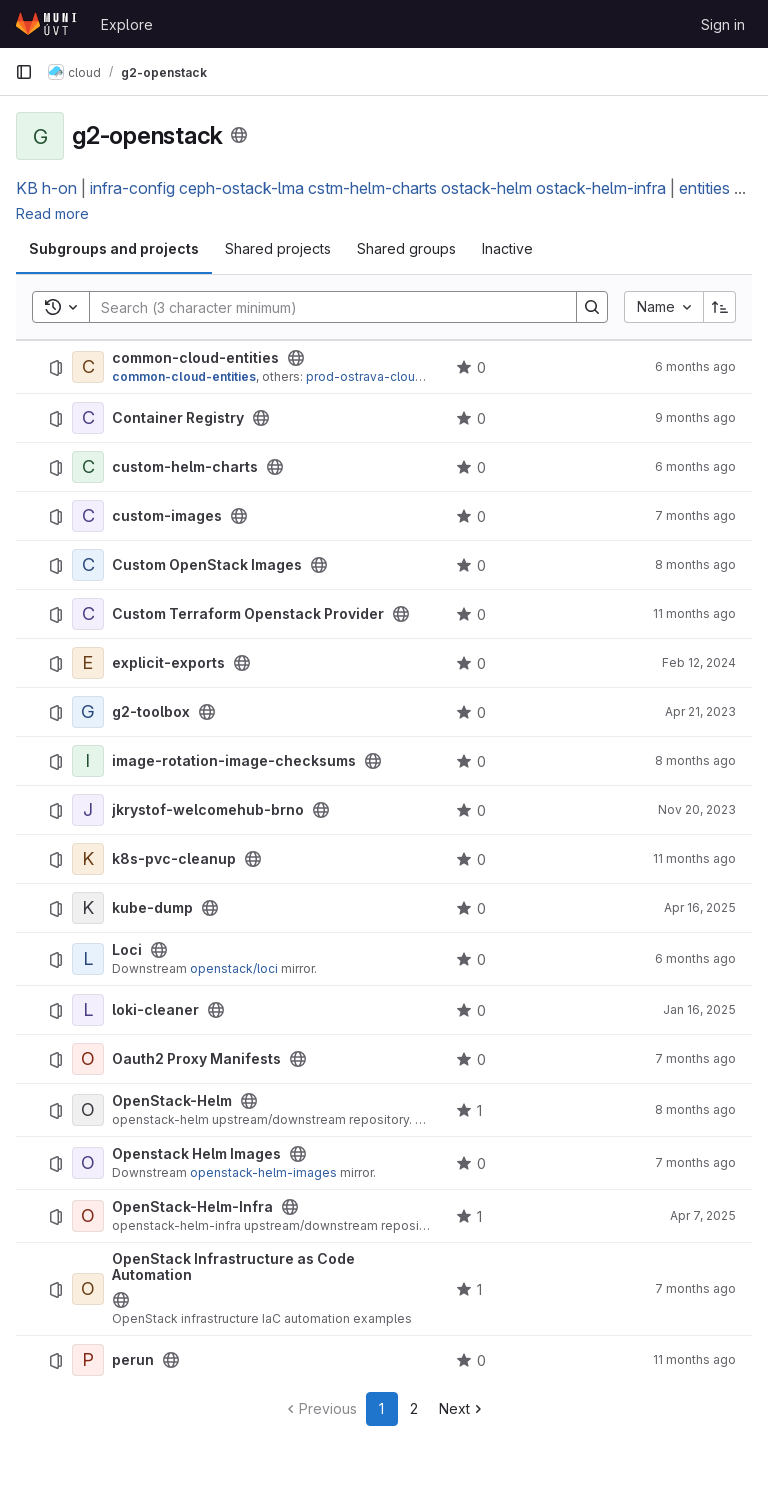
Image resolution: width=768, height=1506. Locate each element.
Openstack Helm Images (196, 1154)
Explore (127, 24)
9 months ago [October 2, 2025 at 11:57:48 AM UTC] (695, 417)
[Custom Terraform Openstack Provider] (88, 614)
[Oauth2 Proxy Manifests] (88, 1059)
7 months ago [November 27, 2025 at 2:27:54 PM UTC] (695, 1288)
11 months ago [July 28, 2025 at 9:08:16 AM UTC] (694, 1359)
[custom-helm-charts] (88, 467)
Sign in (723, 24)
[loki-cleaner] (88, 1010)
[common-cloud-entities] (88, 367)
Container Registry (178, 418)
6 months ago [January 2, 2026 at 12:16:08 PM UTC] (695, 366)
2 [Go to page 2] (414, 1408)
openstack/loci (234, 968)
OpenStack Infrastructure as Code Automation (233, 1267)
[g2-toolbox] (88, 712)
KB (27, 188)
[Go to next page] (462, 1409)
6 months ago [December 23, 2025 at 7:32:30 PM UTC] (695, 958)
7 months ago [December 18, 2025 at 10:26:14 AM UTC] (695, 1058)
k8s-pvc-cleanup (174, 859)
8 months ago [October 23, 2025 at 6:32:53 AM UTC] (695, 1109)
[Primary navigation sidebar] (24, 72)
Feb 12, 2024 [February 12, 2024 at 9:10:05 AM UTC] (699, 662)
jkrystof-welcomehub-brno (208, 810)
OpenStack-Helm (172, 1101)
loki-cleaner (155, 1010)
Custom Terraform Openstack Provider (248, 614)
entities (704, 188)
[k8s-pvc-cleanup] (88, 859)
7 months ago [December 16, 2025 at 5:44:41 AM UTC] (695, 515)
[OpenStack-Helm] (88, 1110)
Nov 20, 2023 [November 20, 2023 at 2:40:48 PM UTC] (697, 809)
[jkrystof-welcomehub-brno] (88, 810)
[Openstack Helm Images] (88, 1163)
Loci (127, 950)
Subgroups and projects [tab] (114, 248)
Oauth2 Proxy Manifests (196, 1059)
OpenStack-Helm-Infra (192, 1207)
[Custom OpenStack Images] (88, 565)
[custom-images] (88, 516)
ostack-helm (486, 188)
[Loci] (88, 959)
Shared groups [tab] (406, 248)
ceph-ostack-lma (241, 188)
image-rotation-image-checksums (234, 761)
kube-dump (152, 908)
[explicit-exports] (88, 663)
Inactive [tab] (507, 248)
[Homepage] (48, 24)
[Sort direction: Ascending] (720, 307)
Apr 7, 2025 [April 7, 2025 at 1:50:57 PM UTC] (703, 1215)
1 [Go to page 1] (381, 1408)
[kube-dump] (88, 908)
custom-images (167, 516)
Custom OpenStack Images (207, 565)
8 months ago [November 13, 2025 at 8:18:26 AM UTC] (695, 760)
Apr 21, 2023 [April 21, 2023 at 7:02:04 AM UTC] (700, 711)
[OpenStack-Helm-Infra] (88, 1216)
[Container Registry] (88, 418)
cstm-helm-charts (372, 188)
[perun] (88, 1360)
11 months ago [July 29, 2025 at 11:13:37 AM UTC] (694, 858)
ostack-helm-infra (601, 188)
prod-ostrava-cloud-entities (389, 376)
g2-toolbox (151, 712)
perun (133, 1360)
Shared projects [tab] (278, 248)
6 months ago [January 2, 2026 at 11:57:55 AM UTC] (695, 466)
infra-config (132, 188)
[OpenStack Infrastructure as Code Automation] (88, 1289)
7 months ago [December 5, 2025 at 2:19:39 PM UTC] (695, 1162)
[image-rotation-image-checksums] (88, 761)
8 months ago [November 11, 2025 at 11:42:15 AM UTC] (695, 564)
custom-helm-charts (185, 467)
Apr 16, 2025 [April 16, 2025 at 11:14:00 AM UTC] (700, 907)
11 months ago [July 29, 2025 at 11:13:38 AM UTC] (694, 613)
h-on (59, 188)
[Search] (323, 307)
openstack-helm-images (263, 1172)
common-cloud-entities (195, 358)
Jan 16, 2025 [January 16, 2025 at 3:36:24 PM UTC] (699, 1009)
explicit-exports (168, 663)
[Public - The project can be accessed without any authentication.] (296, 358)
